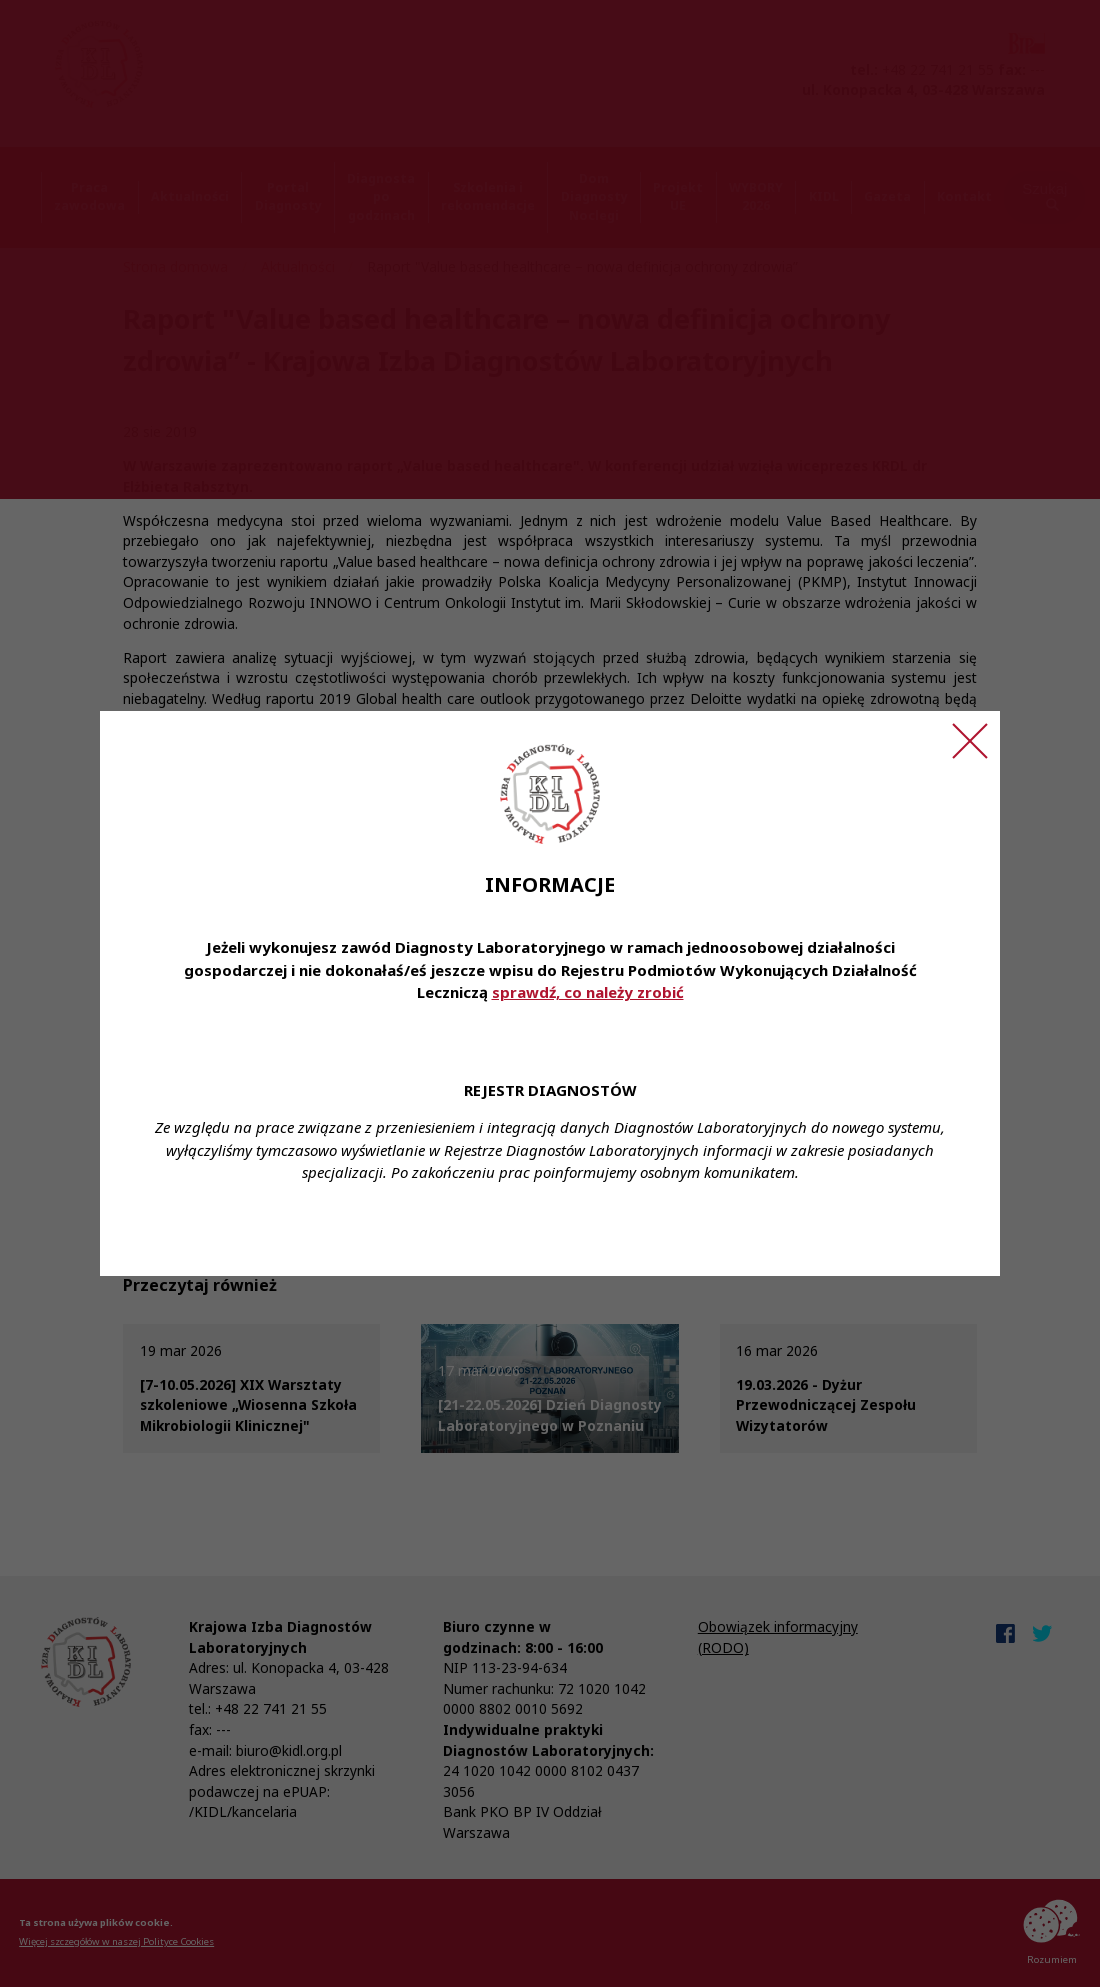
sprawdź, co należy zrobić (588, 992)
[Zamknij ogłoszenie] (970, 741)
